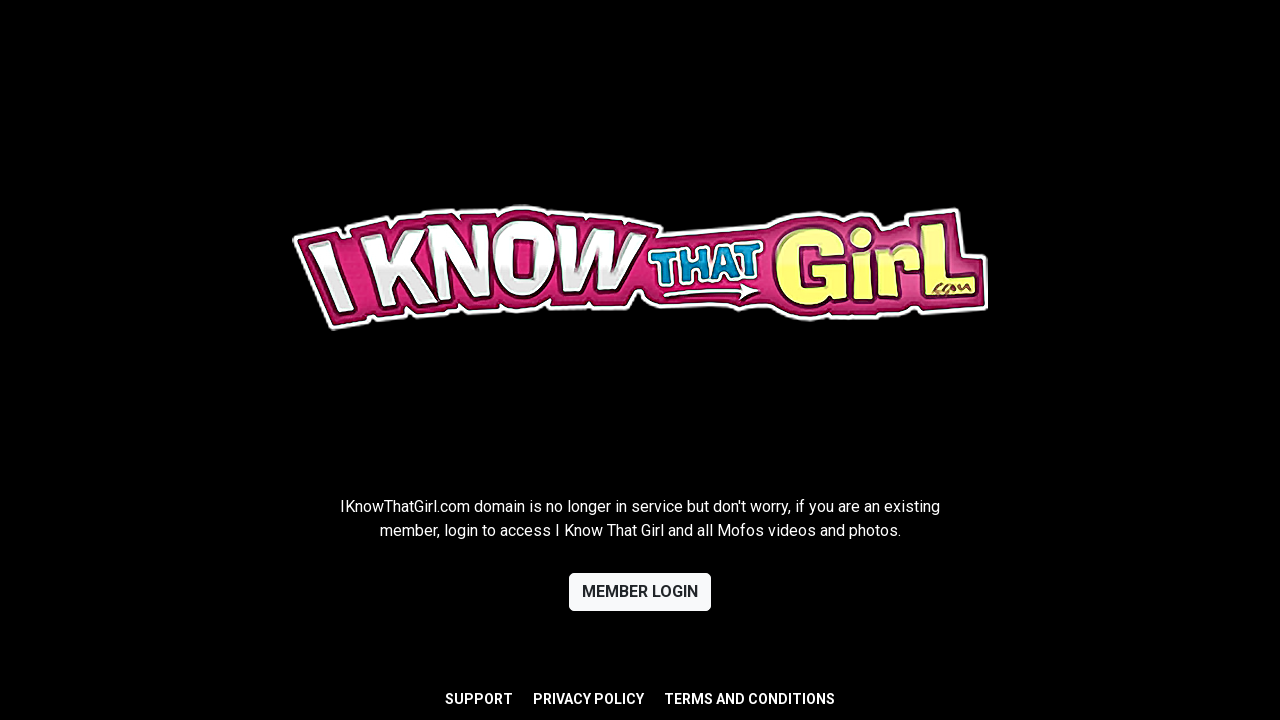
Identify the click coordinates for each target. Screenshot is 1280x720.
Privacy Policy (588, 699)
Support (479, 699)
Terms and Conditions (749, 699)
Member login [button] (640, 591)
